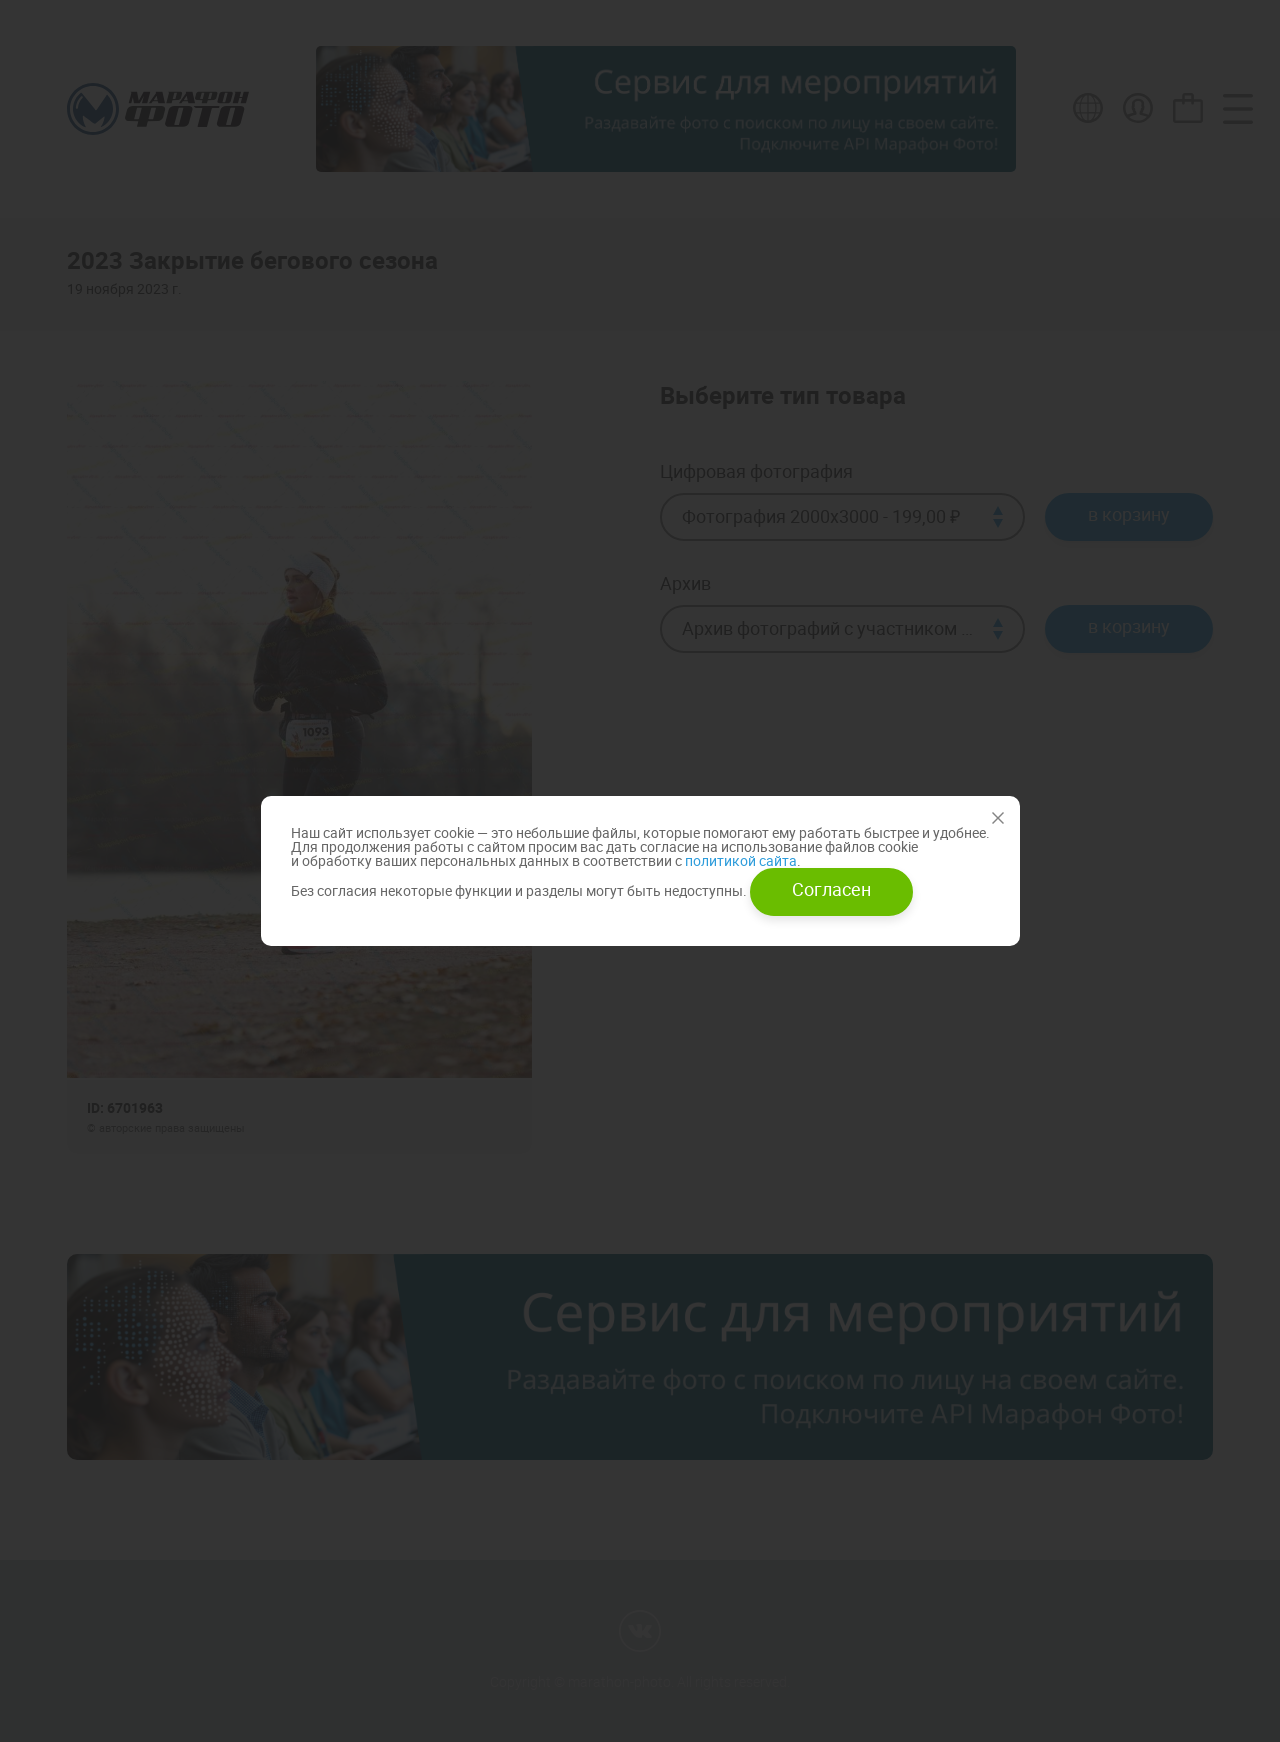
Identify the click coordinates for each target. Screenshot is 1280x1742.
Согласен (831, 889)
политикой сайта (739, 860)
